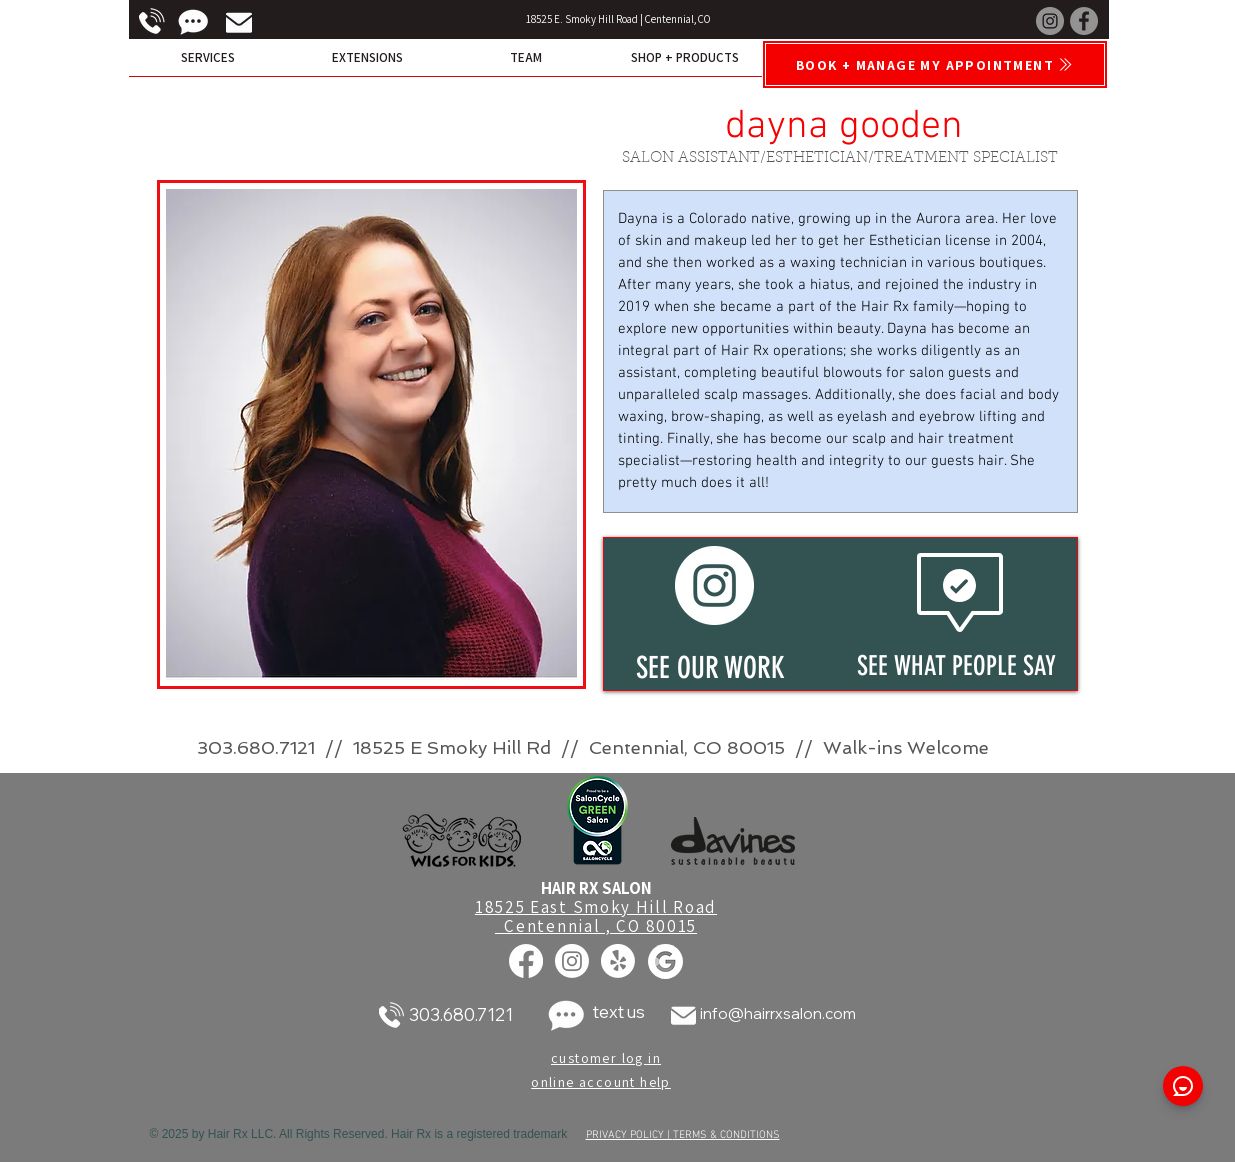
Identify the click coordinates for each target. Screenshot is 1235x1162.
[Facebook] (1084, 21)
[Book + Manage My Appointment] (935, 64)
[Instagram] (1050, 21)
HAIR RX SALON (596, 888)
